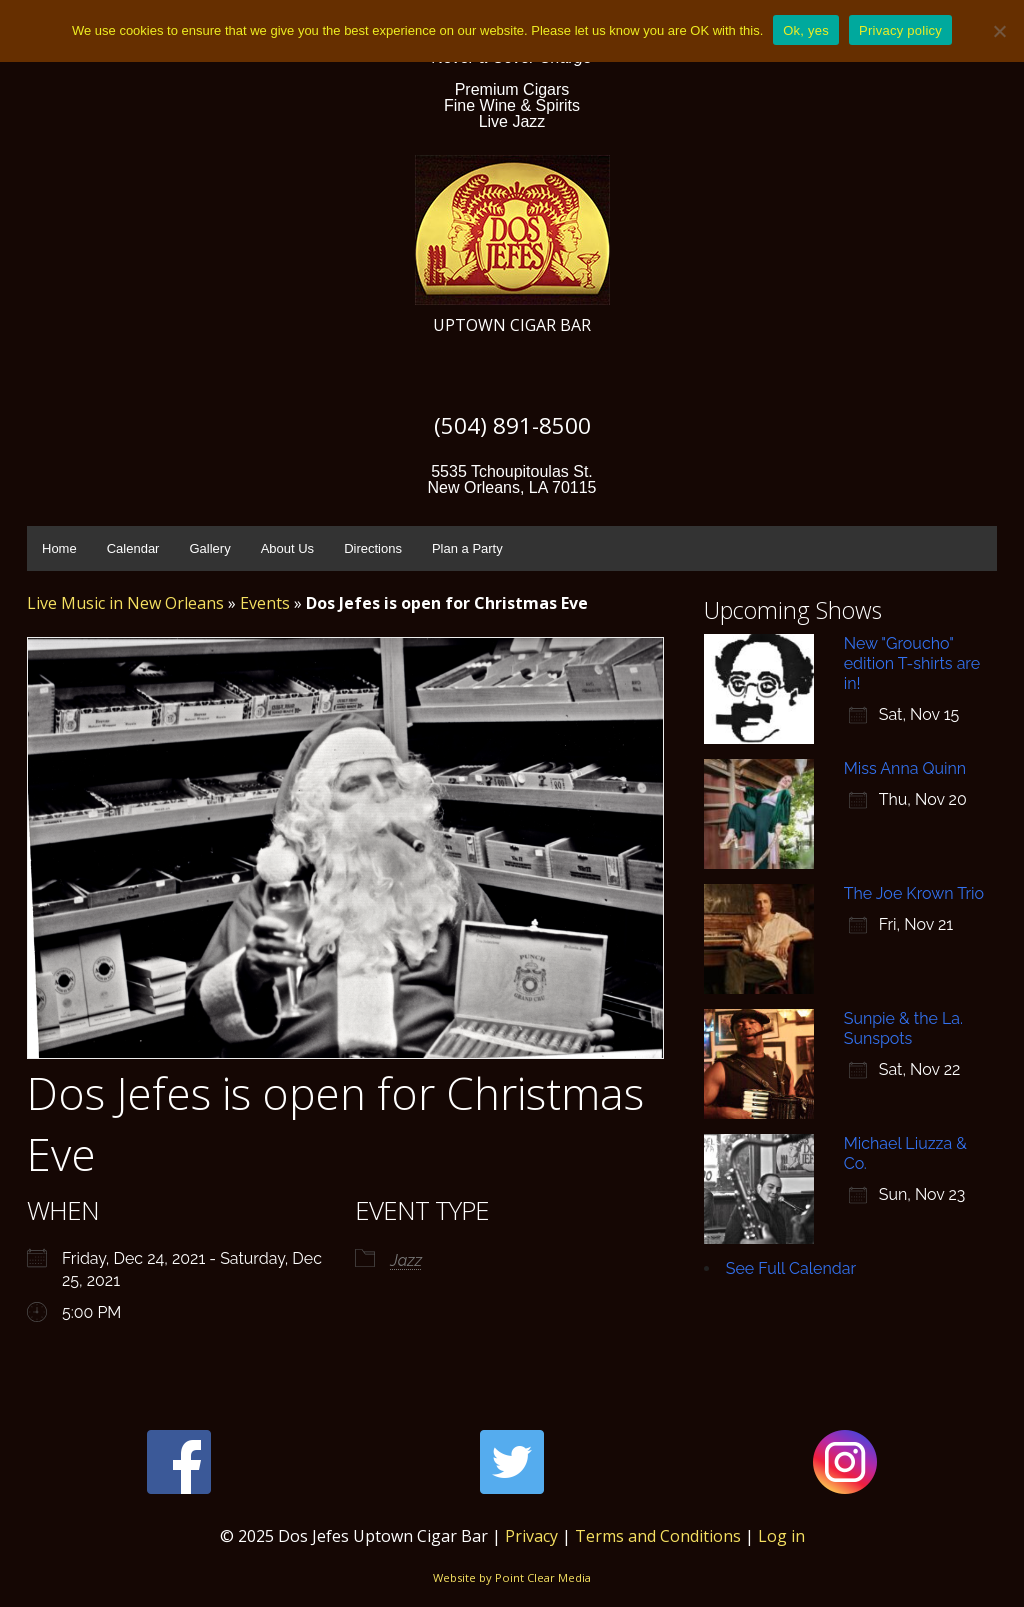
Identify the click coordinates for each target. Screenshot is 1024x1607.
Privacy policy (900, 30)
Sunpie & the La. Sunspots (903, 1028)
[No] (999, 31)
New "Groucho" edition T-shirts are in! (912, 663)
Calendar (133, 548)
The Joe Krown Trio (914, 893)
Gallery (209, 548)
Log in (781, 1536)
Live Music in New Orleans (125, 603)
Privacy (531, 1536)
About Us (287, 548)
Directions (373, 548)
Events (265, 603)
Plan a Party (467, 548)
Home (59, 548)
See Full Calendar (791, 1268)
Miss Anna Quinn (905, 768)
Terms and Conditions (658, 1536)
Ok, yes (806, 30)
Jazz (406, 1260)
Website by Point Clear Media (512, 1577)
